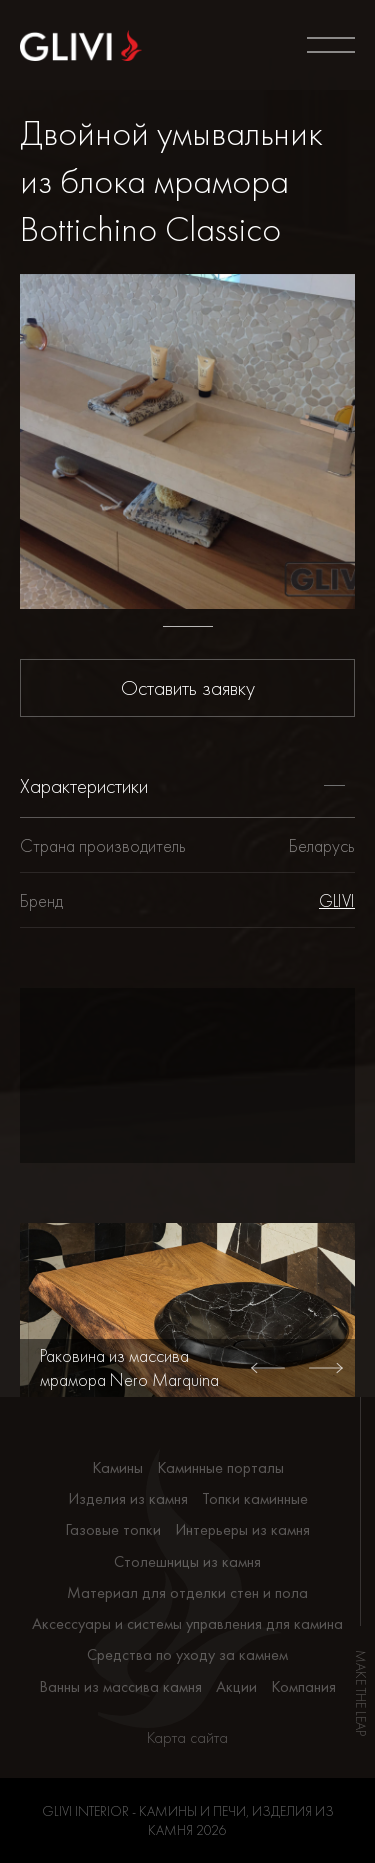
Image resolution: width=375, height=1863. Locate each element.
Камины (117, 1467)
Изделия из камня (128, 1498)
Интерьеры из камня (242, 1529)
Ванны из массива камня (120, 1686)
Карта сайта (187, 1737)
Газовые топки (113, 1529)
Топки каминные (255, 1498)
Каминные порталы (220, 1467)
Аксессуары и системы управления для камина (187, 1623)
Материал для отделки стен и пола (187, 1592)
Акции (236, 1686)
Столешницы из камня (187, 1561)
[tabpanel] (187, 441)
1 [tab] (188, 626)
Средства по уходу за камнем (187, 1654)
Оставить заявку (188, 687)
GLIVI (337, 900)
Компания (303, 1686)
